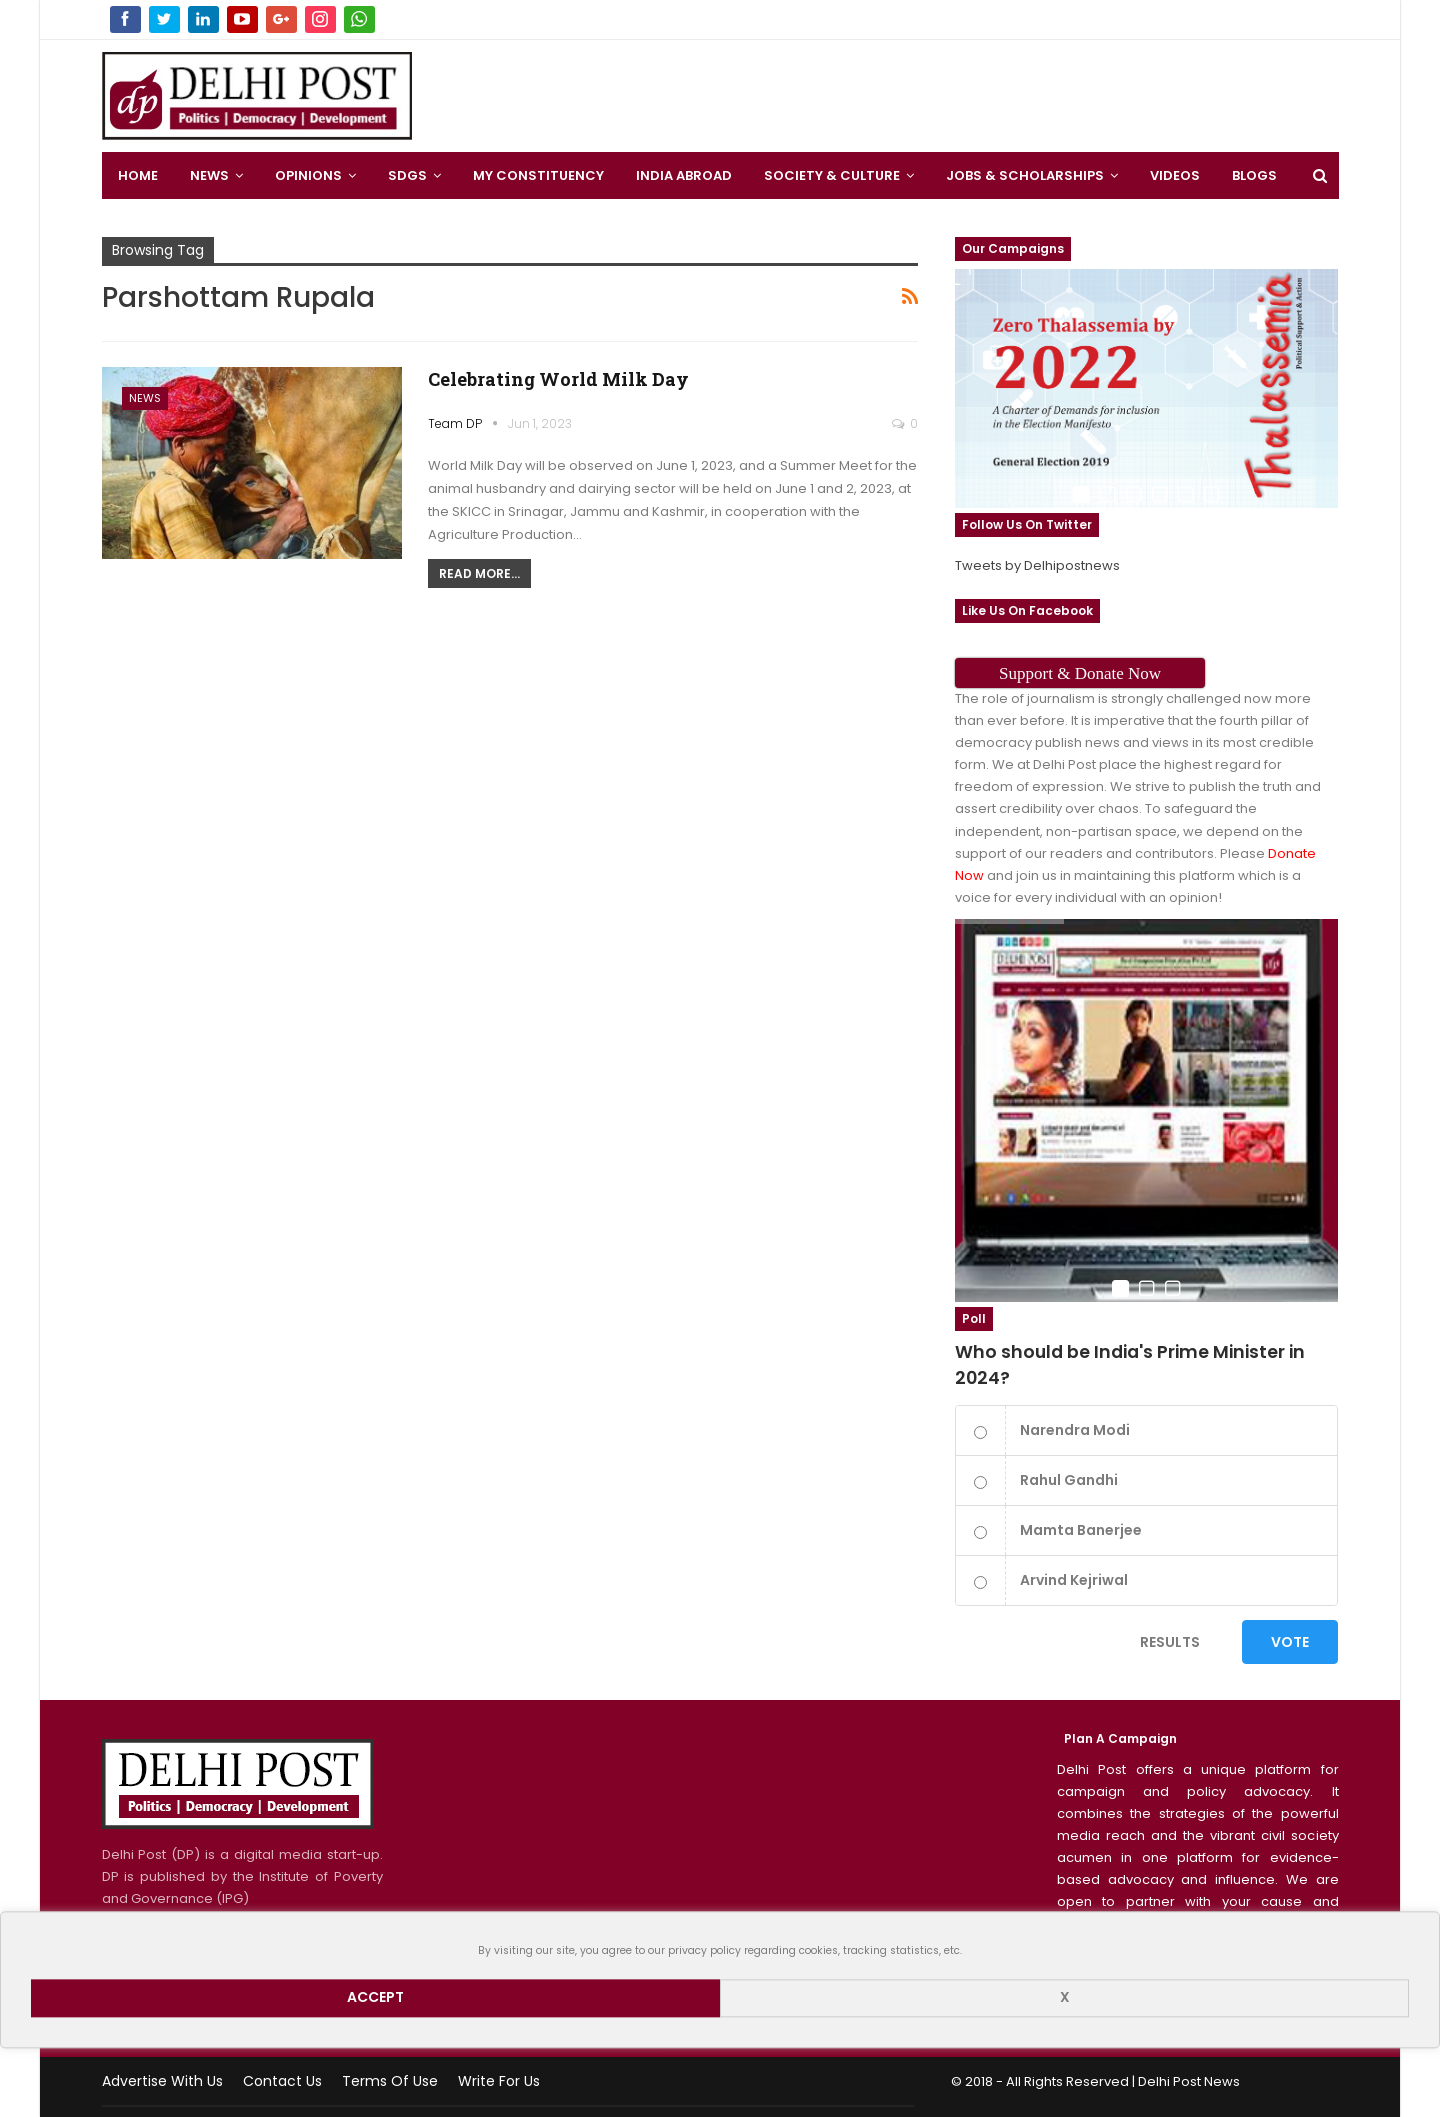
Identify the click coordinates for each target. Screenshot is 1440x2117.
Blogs (1254, 175)
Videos (1175, 175)
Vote (1290, 1642)
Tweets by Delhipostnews (1037, 565)
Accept (375, 1998)
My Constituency (538, 175)
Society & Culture (832, 175)
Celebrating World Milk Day (558, 379)
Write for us (499, 2081)
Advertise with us (162, 2081)
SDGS (407, 175)
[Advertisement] (885, 90)
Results (1170, 1642)
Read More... (479, 573)
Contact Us (282, 2081)
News (209, 175)
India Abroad (684, 175)
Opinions (308, 175)
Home (138, 175)
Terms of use (390, 2081)
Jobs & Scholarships (1025, 175)
